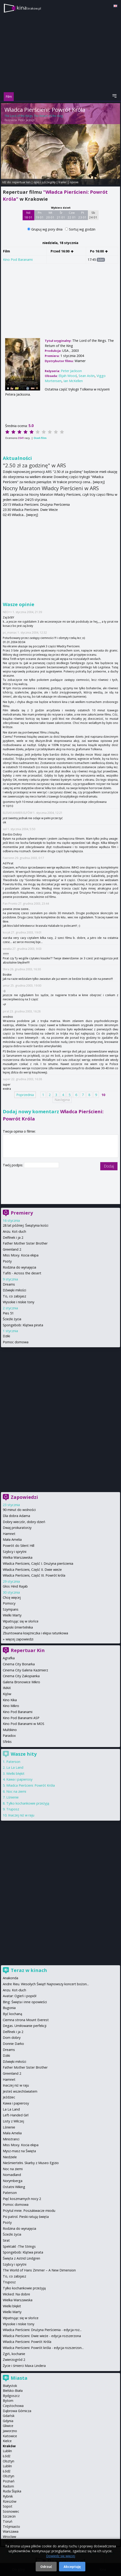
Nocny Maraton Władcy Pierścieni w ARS (51, 488)
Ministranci (11, 2139)
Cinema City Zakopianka (21, 1676)
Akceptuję (72, 2566)
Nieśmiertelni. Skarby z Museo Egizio (31, 2163)
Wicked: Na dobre (16, 2294)
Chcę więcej (12, 1597)
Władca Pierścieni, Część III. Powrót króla (34, 1575)
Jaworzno (10, 2431)
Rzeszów (9, 2501)
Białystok (10, 2385)
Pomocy (9, 1603)
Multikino (10, 1730)
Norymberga (12, 2181)
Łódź (6, 2456)
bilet (101, 260)
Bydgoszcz (11, 2395)
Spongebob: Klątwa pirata (23, 1325)
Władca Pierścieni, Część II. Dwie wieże (32, 1569)
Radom (8, 2486)
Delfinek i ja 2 (13, 1237)
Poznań (8, 2481)
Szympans (10, 1609)
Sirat (6, 2240)
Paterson (13, 1761)
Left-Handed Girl (15, 2115)
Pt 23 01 (82, 214)
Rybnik (8, 2496)
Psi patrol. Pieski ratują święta (26, 2216)
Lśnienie (12, 1797)
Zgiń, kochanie (14, 2354)
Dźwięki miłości (14, 1290)
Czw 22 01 (72, 214)
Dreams (9, 1284)
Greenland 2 (12, 1249)
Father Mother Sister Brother (25, 1243)
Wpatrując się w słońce (20, 1621)
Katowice (10, 2436)
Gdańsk (8, 2415)
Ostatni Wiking (14, 2187)
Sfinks (7, 1741)
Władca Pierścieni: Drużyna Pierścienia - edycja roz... (42, 2330)
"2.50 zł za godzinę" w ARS (34, 465)
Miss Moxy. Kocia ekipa (20, 1255)
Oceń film (40, 438)
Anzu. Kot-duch (14, 1231)
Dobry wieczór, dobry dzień (24, 1522)
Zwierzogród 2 (14, 2359)
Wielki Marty (12, 1615)
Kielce (7, 2441)
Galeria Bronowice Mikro (21, 1682)
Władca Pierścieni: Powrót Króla (30, 1785)
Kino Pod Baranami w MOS (23, 1723)
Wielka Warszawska (17, 1557)
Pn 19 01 (39, 214)
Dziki (6, 1336)
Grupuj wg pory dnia (47, 229)
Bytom (8, 2400)
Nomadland (12, 2174)
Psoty (7, 1261)
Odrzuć (46, 2566)
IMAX (7, 1688)
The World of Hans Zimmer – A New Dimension (39, 2270)
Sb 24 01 (93, 214)
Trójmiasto (11, 2526)
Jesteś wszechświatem (20, 2091)
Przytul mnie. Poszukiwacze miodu (29, 2210)
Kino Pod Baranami (18, 259)
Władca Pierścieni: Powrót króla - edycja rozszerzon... (43, 2347)
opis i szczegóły (44, 182)
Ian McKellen (73, 381)
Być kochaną (12, 2014)
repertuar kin (21, 182)
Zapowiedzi (24, 1497)
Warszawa (10, 2531)
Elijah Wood (68, 375)
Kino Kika (10, 1700)
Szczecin (9, 2516)
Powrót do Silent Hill (18, 1545)
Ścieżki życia (12, 1319)
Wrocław (9, 2536)
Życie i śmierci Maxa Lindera (24, 2365)
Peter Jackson (26, 120)
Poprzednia (25, 1095)
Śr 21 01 (61, 214)
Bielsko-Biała (13, 2390)
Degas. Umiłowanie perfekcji (24, 2025)
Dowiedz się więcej (60, 2556)
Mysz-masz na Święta (19, 2151)
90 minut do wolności (19, 1509)
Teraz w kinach (29, 1970)
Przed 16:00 (62, 251)
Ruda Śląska (12, 2491)
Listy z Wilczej (13, 2121)
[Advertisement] (60, 298)
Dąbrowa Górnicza (17, 2411)
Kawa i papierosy (19, 1779)
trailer (63, 182)
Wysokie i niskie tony (18, 1302)
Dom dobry (12, 2037)
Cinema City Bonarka (19, 1664)
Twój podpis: (13, 1165)
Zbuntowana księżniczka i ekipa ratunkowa (35, 1633)
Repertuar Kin (28, 1650)
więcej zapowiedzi (19, 1639)
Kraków (9, 2446)
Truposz (12, 1809)
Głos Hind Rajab (15, 1586)
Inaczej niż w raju (21, 1815)
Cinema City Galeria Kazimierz (25, 1670)
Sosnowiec (11, 2511)
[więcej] (99, 482)
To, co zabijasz (14, 1296)
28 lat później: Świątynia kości (25, 1225)
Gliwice (8, 2425)
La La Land (14, 1767)
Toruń (7, 2521)
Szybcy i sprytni (14, 1551)
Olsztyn (8, 2461)
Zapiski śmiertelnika (18, 1627)
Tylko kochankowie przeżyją (27, 1803)
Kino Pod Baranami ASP (21, 1718)
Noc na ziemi (16, 1791)
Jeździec (9, 2097)
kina (29, 7)
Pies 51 (8, 1313)
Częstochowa (13, 2405)
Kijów (7, 1694)
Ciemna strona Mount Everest (26, 2020)
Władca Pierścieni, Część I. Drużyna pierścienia (38, 1563)
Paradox (9, 1735)
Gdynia (8, 2421)
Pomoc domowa (15, 1342)
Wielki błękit (15, 1773)
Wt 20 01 (50, 214)
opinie (74, 182)
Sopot (7, 2506)
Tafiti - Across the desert (22, 1273)
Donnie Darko (13, 2043)
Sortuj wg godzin (82, 229)
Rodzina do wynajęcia (19, 1267)
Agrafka (9, 1658)
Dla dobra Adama (16, 1516)
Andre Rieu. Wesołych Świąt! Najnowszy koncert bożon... (46, 1984)
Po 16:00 (99, 251)
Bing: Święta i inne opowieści (25, 2002)
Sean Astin (87, 375)
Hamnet (9, 1533)
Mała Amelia (12, 1539)
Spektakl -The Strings (19, 2246)
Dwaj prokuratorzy (17, 1527)
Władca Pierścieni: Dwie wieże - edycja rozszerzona (42, 2336)
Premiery (22, 1213)
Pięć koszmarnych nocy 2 (22, 2198)
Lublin (7, 2451)
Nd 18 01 (28, 214)
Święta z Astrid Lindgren (21, 2258)
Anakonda (10, 1978)
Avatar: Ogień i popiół (19, 1996)
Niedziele (10, 2157)
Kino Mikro (11, 1706)
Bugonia (9, 2008)
